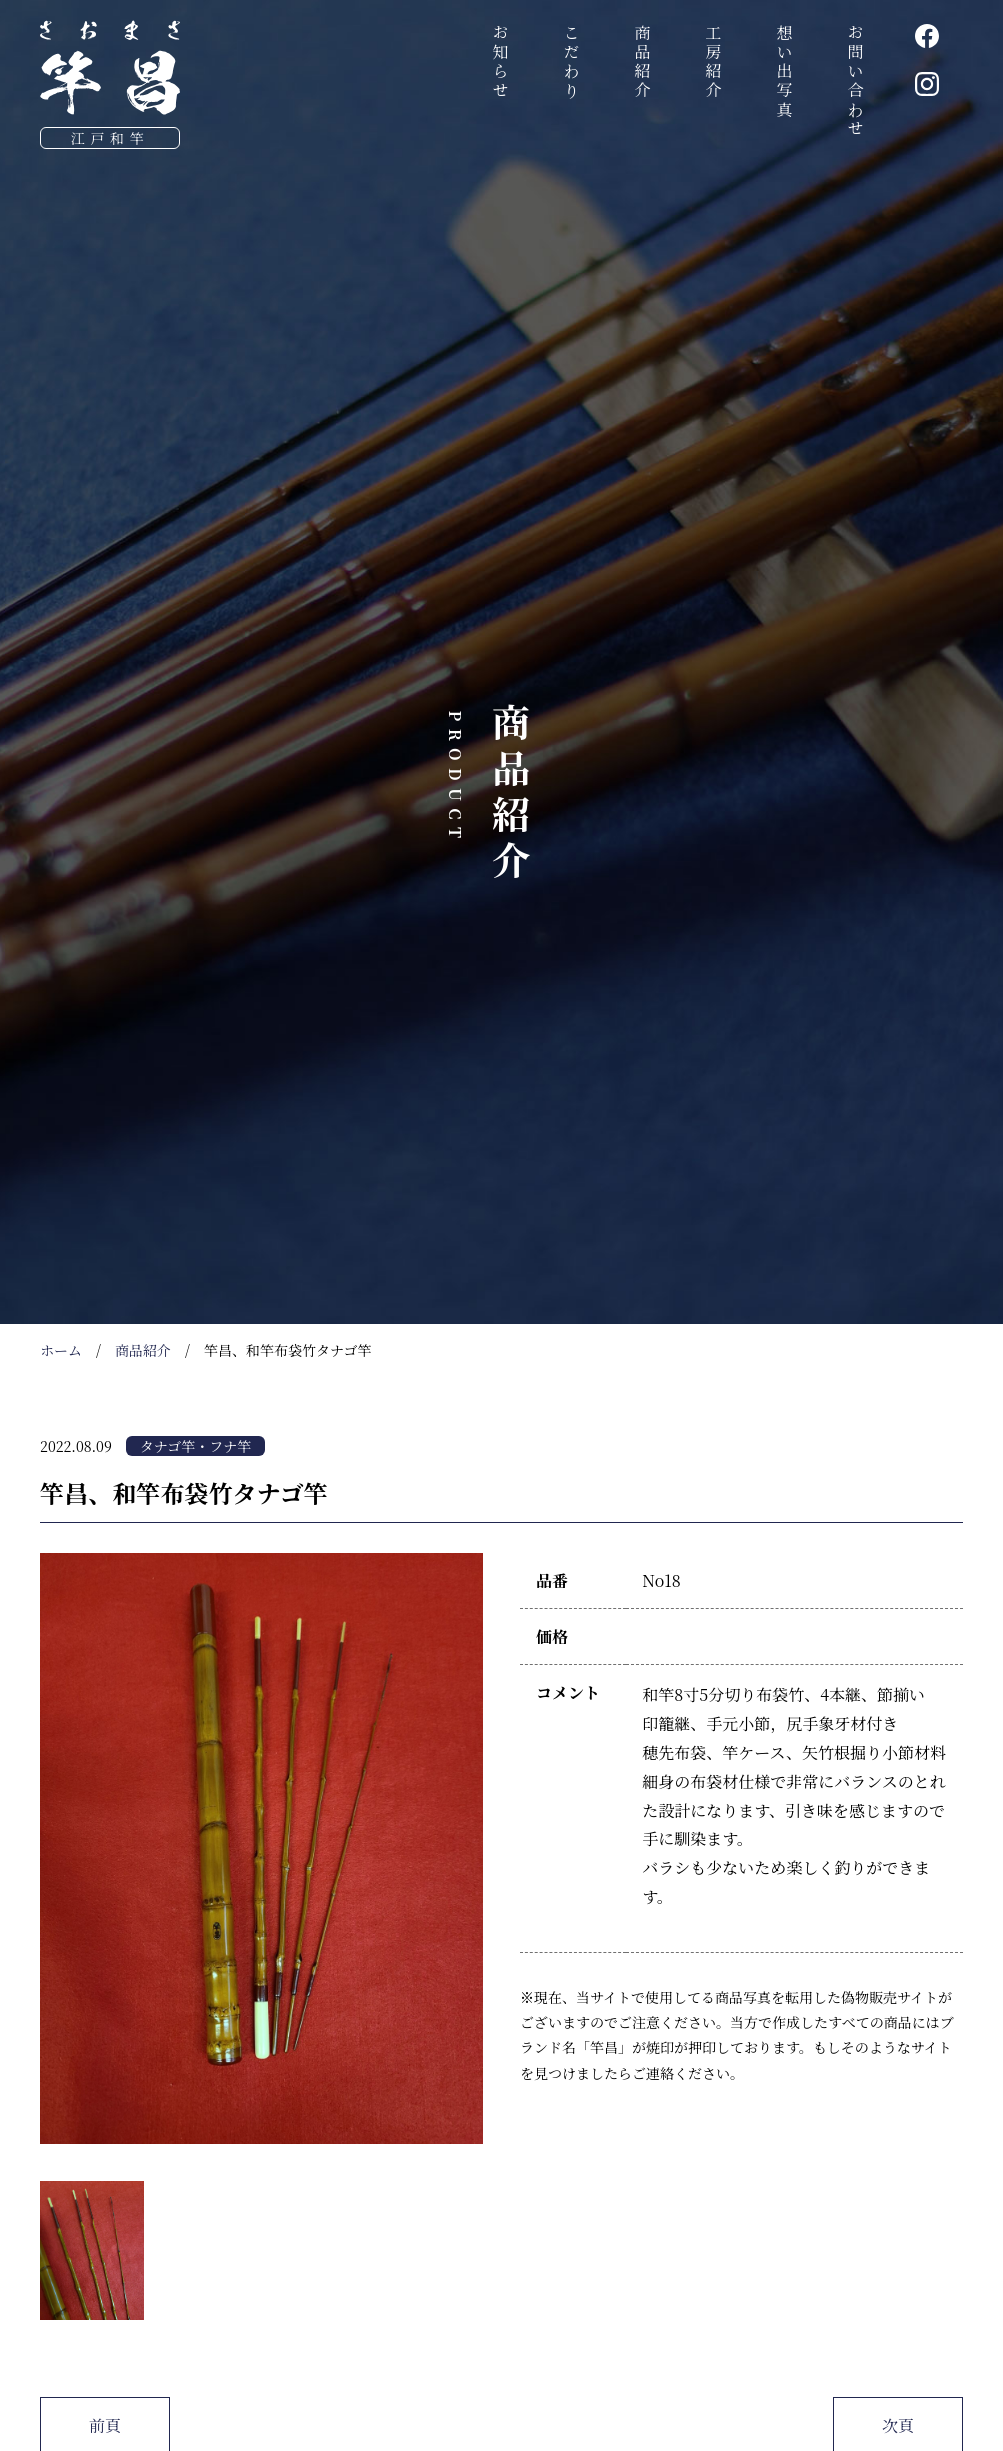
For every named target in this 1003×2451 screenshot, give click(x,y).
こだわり (571, 62)
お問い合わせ (855, 81)
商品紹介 (642, 62)
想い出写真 (784, 72)
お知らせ (500, 62)
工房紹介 (713, 62)
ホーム (61, 1350)
